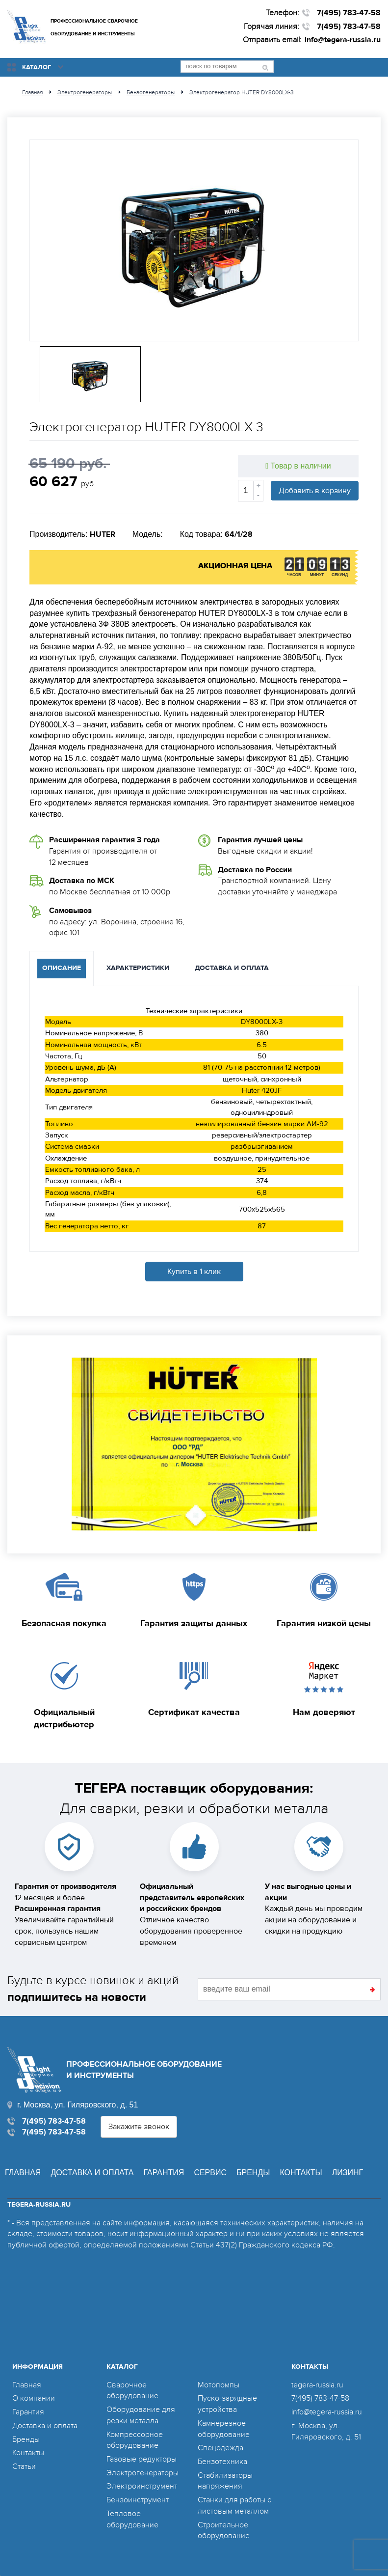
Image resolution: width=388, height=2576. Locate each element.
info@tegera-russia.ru (343, 40)
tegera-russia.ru (317, 2385)
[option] (194, 240)
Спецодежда (220, 2448)
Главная (23, 2172)
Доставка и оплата (92, 2172)
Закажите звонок (138, 2127)
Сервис (210, 2172)
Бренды (253, 2172)
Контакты (301, 2172)
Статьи (24, 2466)
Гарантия (163, 2172)
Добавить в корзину (315, 491)
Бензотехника (222, 2461)
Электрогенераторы (142, 2473)
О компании (33, 2398)
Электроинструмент (141, 2486)
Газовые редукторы (141, 2459)
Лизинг (347, 2172)
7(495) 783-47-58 (349, 13)
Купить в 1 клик (194, 1271)
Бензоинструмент (137, 2500)
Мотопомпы (218, 2385)
